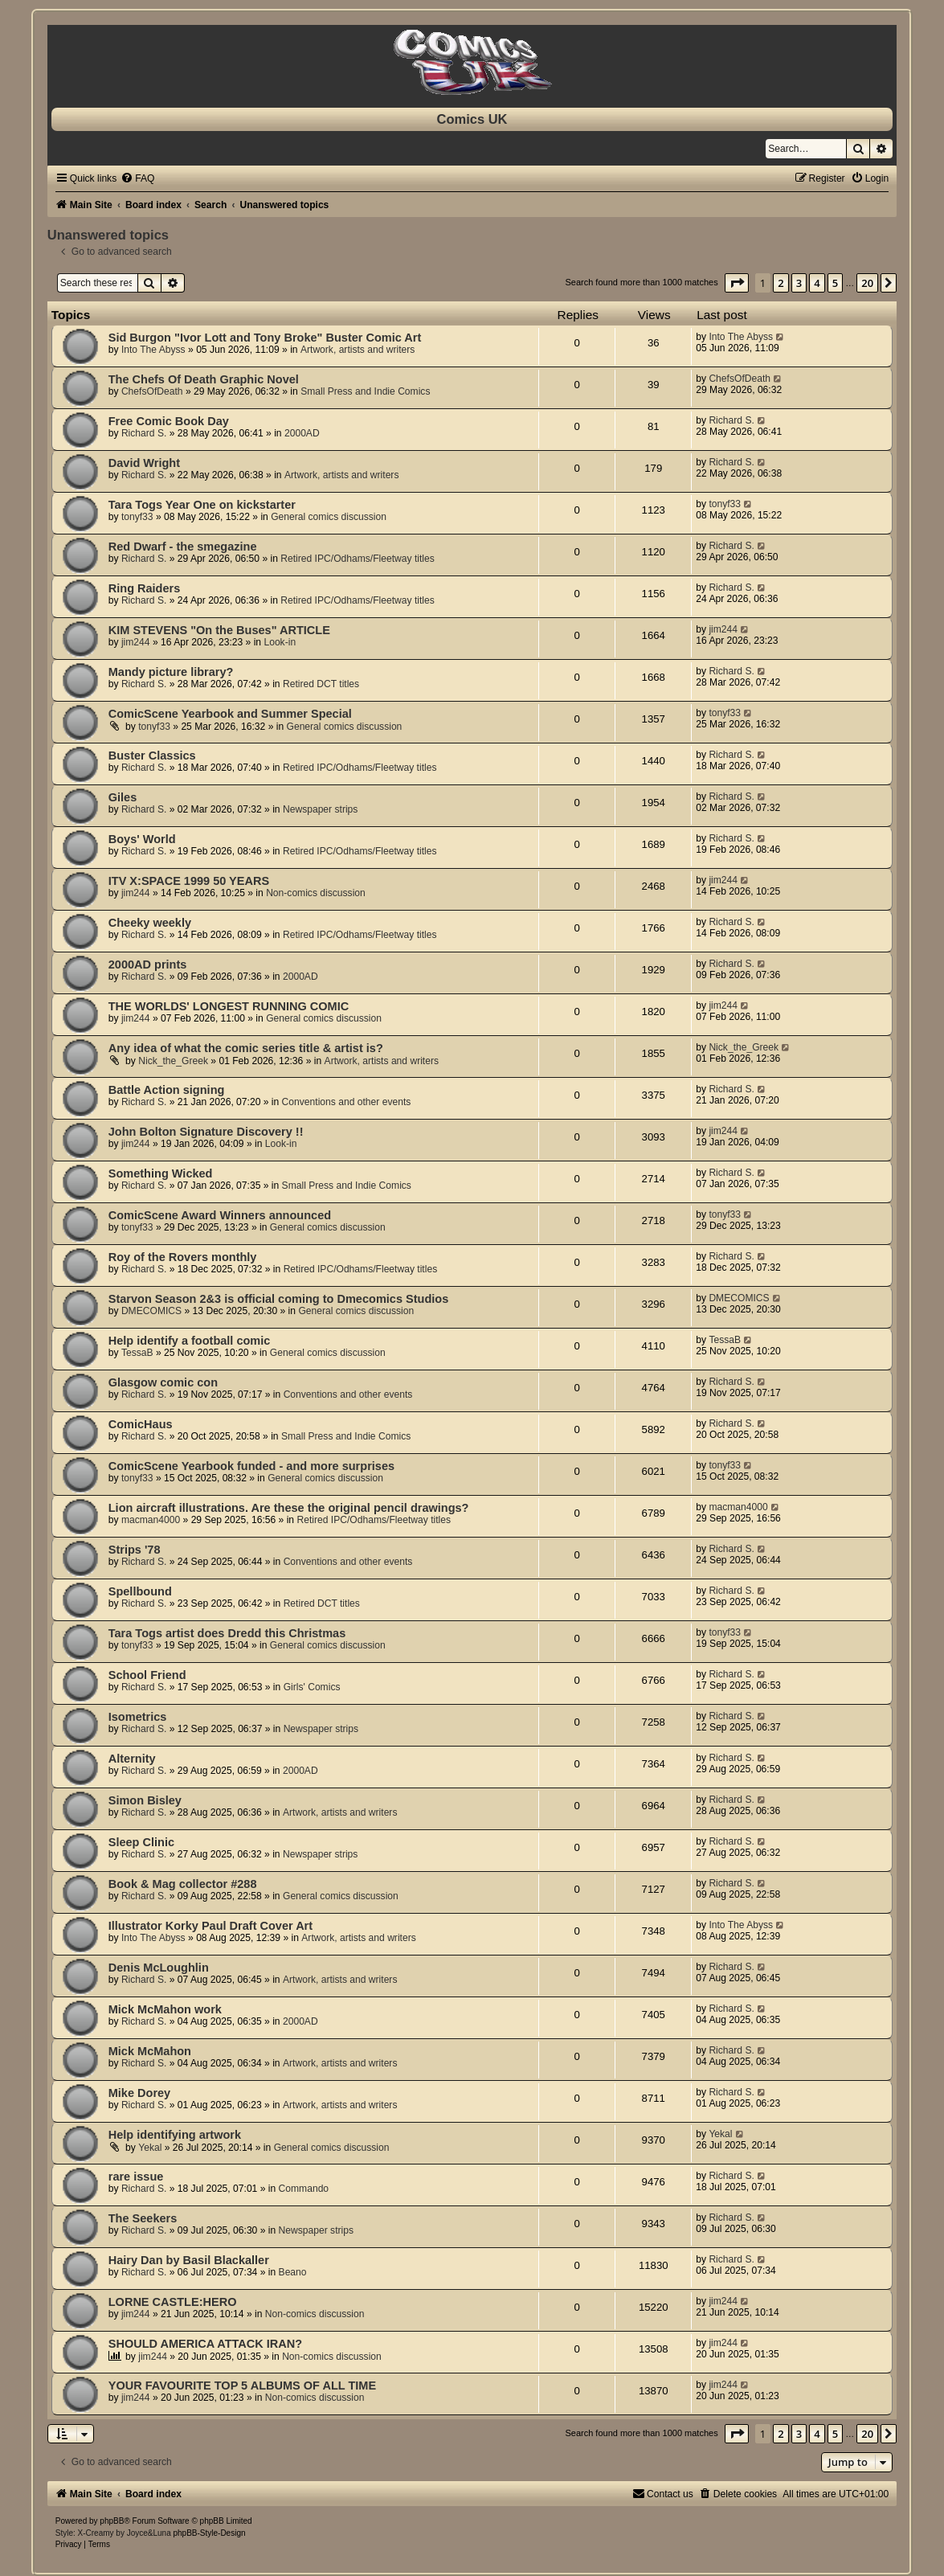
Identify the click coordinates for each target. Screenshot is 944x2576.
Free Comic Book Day (168, 421)
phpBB (112, 2521)
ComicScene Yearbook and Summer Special (230, 713)
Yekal (149, 2147)
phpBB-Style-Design (209, 2533)
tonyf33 (137, 516)
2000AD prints (147, 964)
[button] (737, 283)
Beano (293, 2272)
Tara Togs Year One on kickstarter (202, 504)
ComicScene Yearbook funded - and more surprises (251, 1466)
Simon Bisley (145, 1800)
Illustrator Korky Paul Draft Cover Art (210, 1925)
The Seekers (143, 2218)
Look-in (280, 642)
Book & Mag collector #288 (182, 1884)
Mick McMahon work (165, 2009)
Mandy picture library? (171, 672)
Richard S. (143, 433)
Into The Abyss (153, 349)
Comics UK (471, 119)
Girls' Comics (312, 1687)
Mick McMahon (149, 2051)
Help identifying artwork (174, 2134)
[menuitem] (137, 178)
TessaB (137, 1352)
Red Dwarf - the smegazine (182, 546)
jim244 (135, 642)
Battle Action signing (166, 1089)
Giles (122, 797)
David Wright (144, 463)
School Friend (147, 1675)
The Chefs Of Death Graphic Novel (203, 379)
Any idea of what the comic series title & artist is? (245, 1048)
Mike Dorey (139, 2093)
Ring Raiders (144, 588)
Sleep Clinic (141, 1842)
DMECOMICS (151, 1311)
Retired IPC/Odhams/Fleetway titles (357, 558)
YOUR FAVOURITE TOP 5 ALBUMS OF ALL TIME (242, 2385)
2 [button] (780, 283)
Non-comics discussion (316, 893)
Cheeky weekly (149, 922)
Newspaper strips (320, 809)
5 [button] (835, 283)
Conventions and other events (346, 1102)
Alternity (132, 1758)
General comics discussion (328, 516)
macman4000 (150, 1520)
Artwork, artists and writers (357, 349)
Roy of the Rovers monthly (182, 1257)
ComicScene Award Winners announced (219, 1215)
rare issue (136, 2176)
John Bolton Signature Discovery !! (206, 1131)
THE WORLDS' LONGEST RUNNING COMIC (228, 1006)
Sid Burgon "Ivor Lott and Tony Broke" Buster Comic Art (265, 337)
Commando (304, 2188)
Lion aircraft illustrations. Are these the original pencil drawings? (288, 1507)
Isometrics (137, 1716)
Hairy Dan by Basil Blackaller (188, 2260)
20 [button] (867, 283)
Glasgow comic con (163, 1382)
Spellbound (140, 1591)
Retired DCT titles (321, 684)
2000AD (302, 433)
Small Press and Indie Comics (365, 391)
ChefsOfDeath (152, 391)
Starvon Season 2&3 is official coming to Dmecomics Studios (278, 1298)
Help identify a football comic (189, 1340)
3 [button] (799, 283)
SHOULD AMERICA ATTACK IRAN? (205, 2343)
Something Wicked (160, 1173)
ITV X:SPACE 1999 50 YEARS (188, 880)
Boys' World (142, 839)
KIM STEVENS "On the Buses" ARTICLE (219, 630)
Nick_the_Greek (173, 1061)
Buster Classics (152, 755)
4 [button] (816, 283)
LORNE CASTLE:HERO (172, 2301)
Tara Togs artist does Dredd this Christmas (227, 1633)
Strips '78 (134, 1549)
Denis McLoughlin (158, 1967)
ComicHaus (140, 1424)
